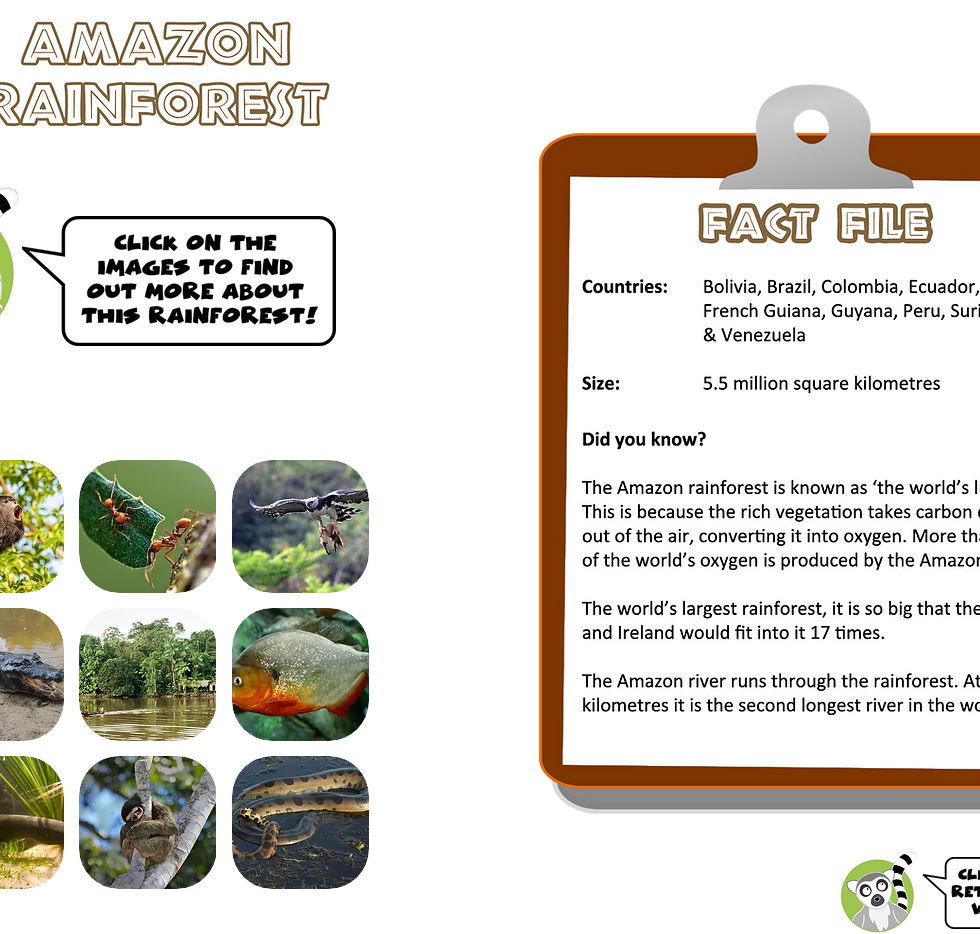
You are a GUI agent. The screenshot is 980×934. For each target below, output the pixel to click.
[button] (147, 526)
